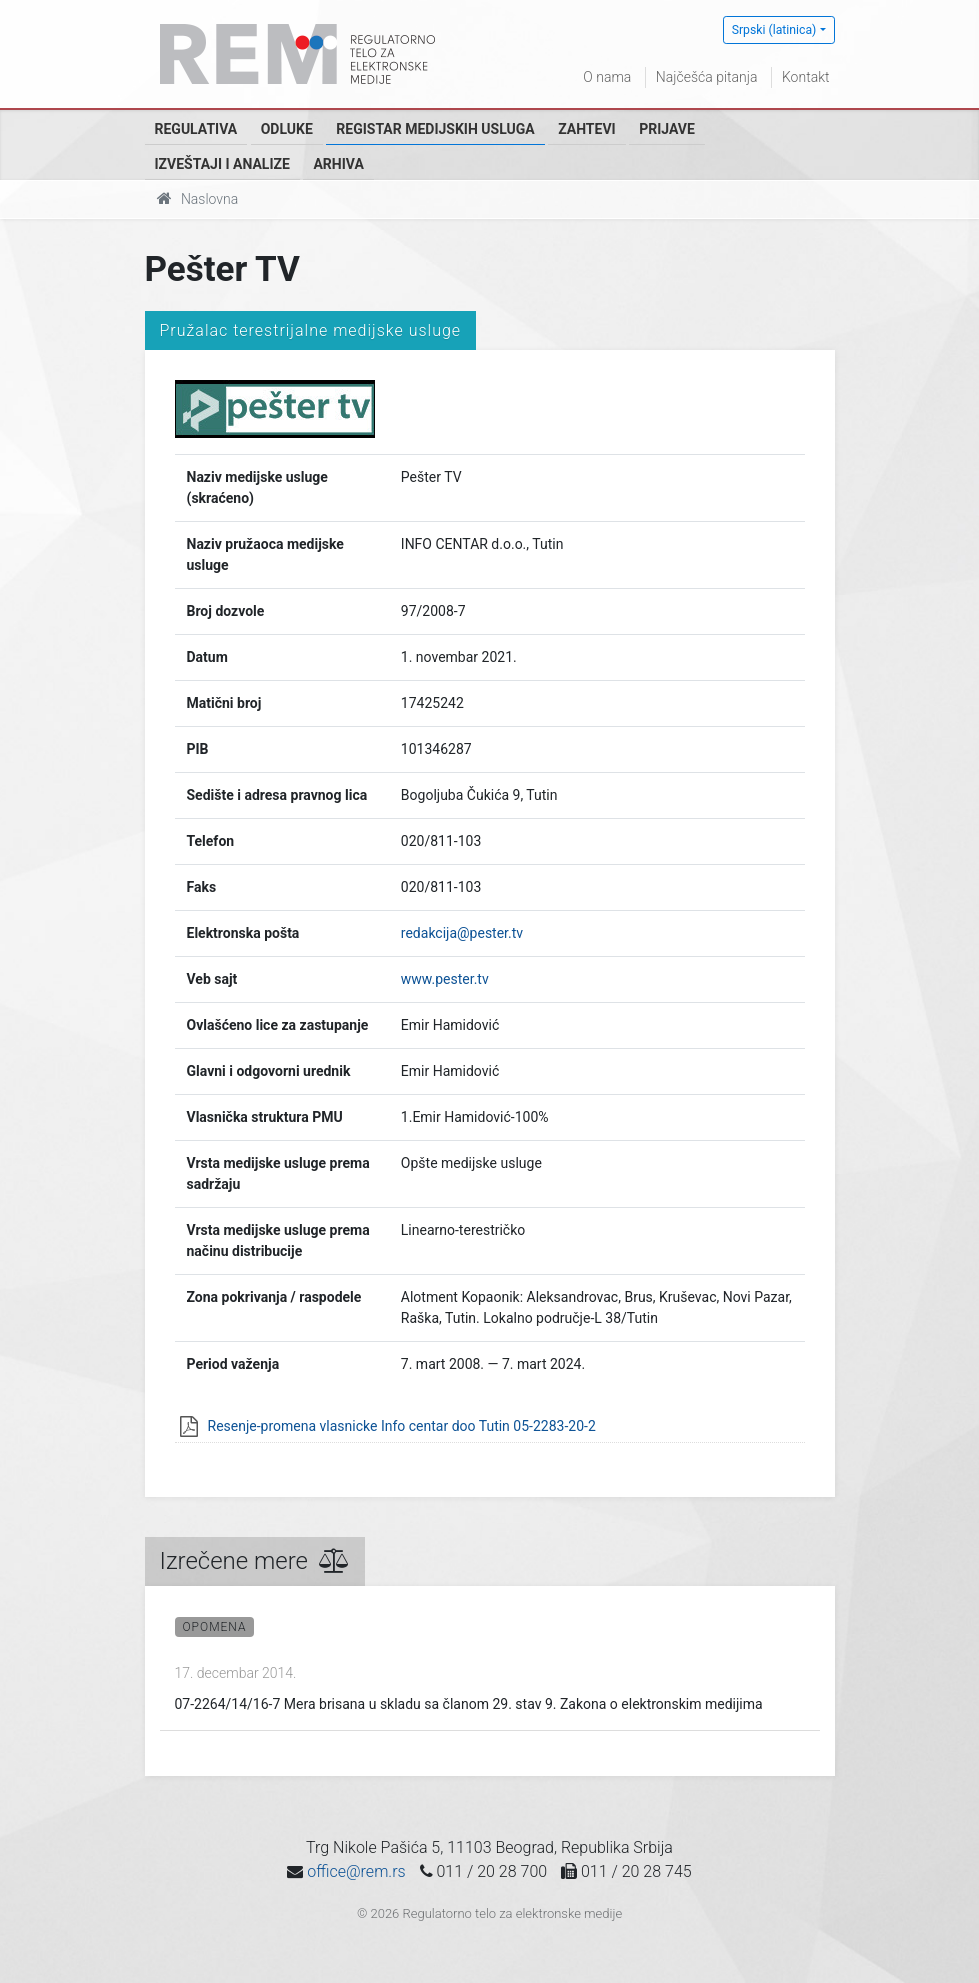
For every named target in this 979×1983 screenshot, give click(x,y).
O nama (607, 77)
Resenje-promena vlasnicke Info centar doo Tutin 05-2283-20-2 (402, 1426)
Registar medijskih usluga (435, 129)
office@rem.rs (356, 1871)
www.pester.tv (445, 979)
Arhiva (338, 164)
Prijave (667, 129)
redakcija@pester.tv (462, 933)
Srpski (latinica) (774, 30)
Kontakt (806, 77)
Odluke (287, 129)
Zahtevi (586, 129)
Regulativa (196, 129)
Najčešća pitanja (707, 77)
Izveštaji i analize (222, 164)
